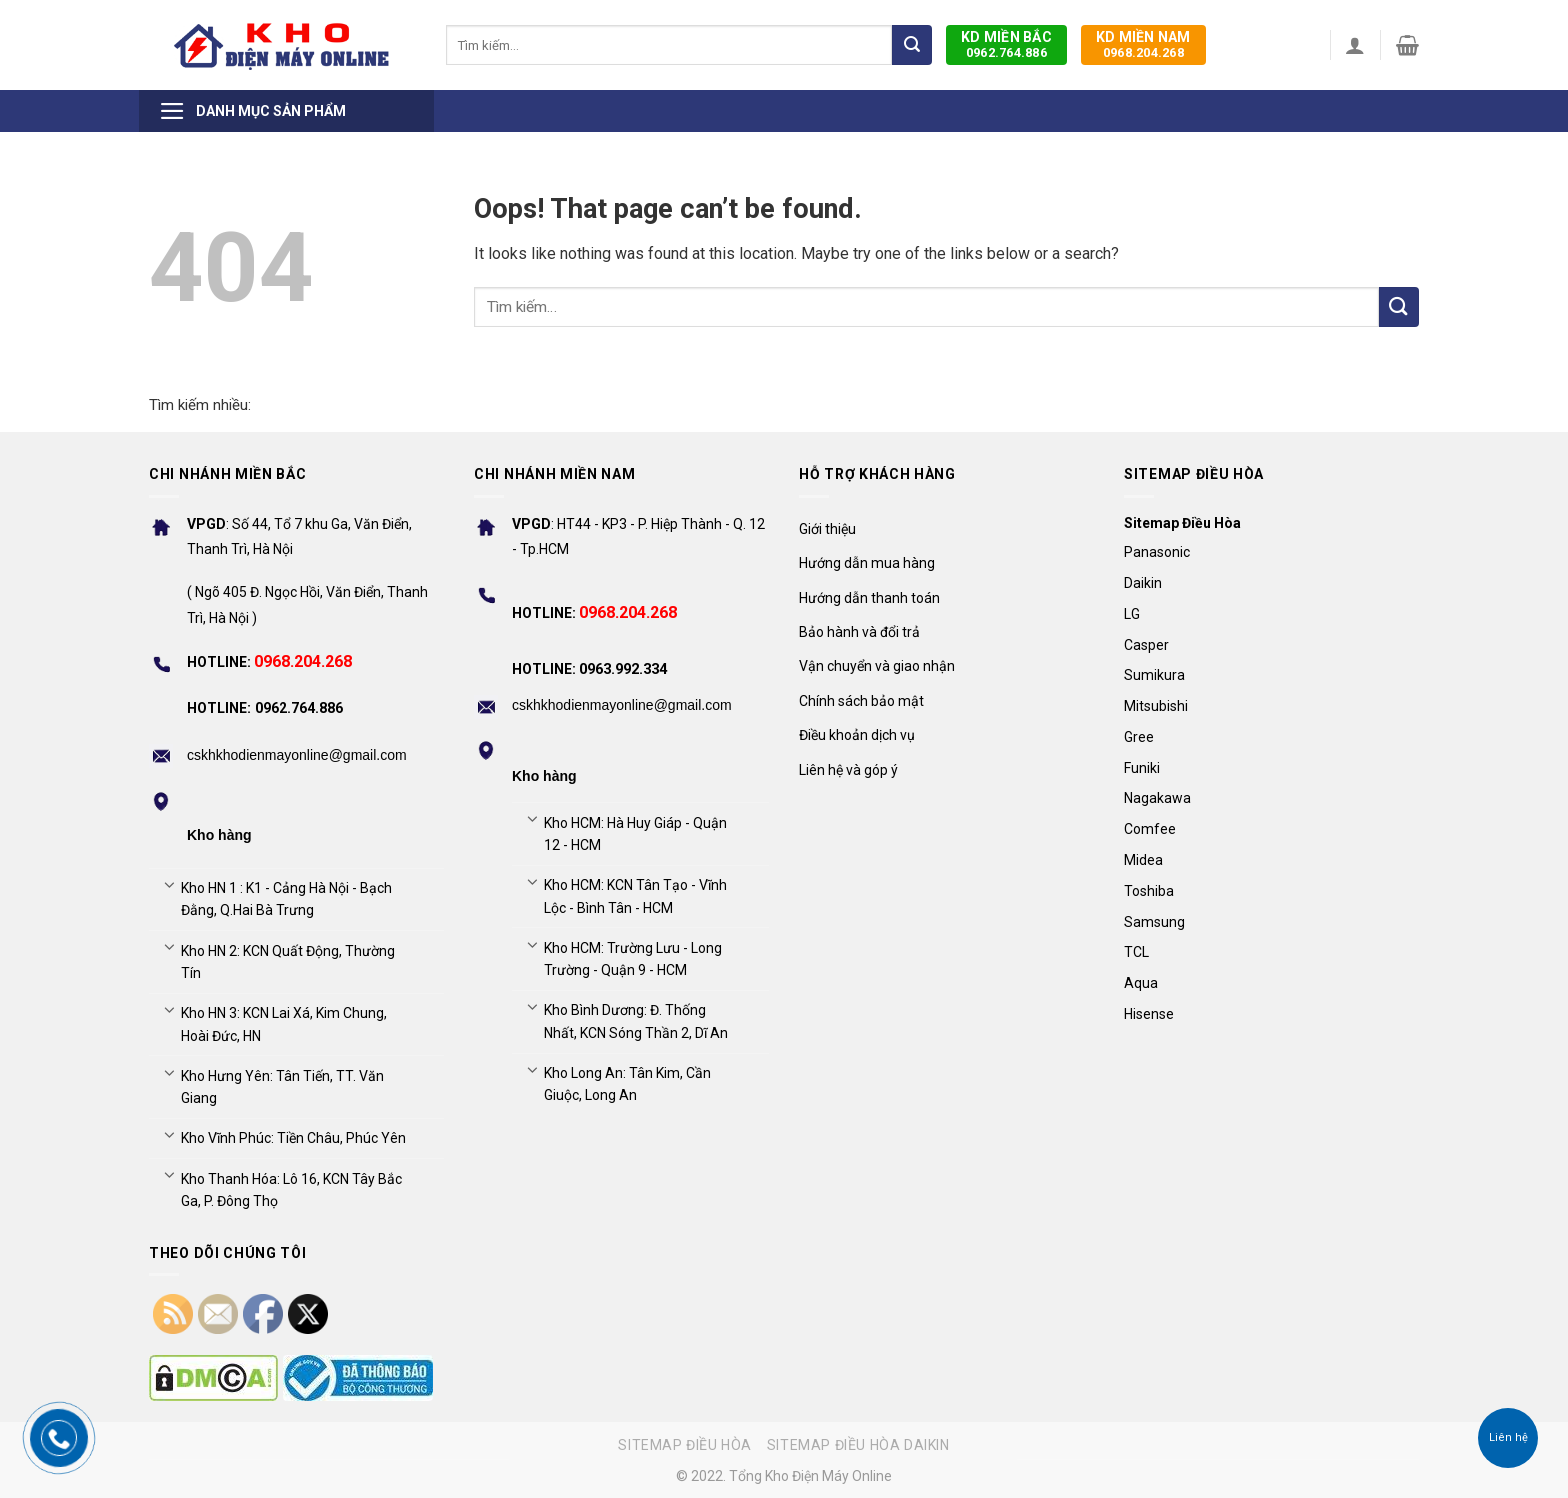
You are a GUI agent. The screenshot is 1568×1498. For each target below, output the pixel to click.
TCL (1136, 952)
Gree (1139, 737)
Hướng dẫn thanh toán (869, 598)
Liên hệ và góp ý (848, 770)
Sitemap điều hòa (685, 1445)
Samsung (1154, 922)
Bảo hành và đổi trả (859, 632)
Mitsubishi (1156, 706)
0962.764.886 (1006, 44)
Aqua (1141, 983)
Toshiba (1149, 891)
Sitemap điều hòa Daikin (858, 1445)
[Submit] (912, 45)
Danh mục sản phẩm (252, 111)
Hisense (1149, 1014)
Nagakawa (1157, 798)
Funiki (1142, 768)
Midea (1143, 860)
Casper (1146, 645)
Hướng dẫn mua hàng (867, 563)
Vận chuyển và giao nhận (877, 666)
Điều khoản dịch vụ (857, 735)
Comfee (1150, 829)
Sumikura (1154, 675)
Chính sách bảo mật (861, 701)
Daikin (1143, 583)
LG (1132, 614)
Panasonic (1157, 552)
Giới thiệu (827, 529)
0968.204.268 (1143, 44)
